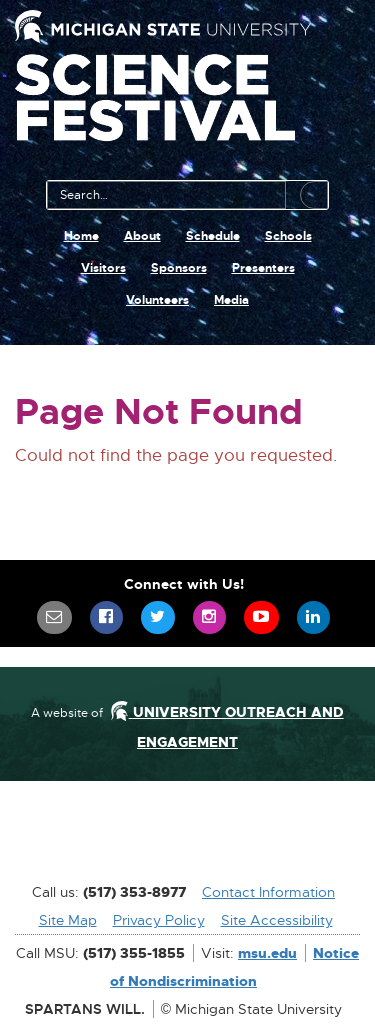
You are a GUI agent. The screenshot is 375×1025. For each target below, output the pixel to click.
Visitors (103, 268)
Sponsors (179, 268)
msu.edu (267, 953)
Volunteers (157, 300)
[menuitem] (54, 617)
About (142, 236)
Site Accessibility (277, 920)
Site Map (68, 920)
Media (231, 300)
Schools (288, 236)
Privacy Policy (159, 920)
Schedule (213, 236)
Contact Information (268, 892)
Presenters (263, 268)
